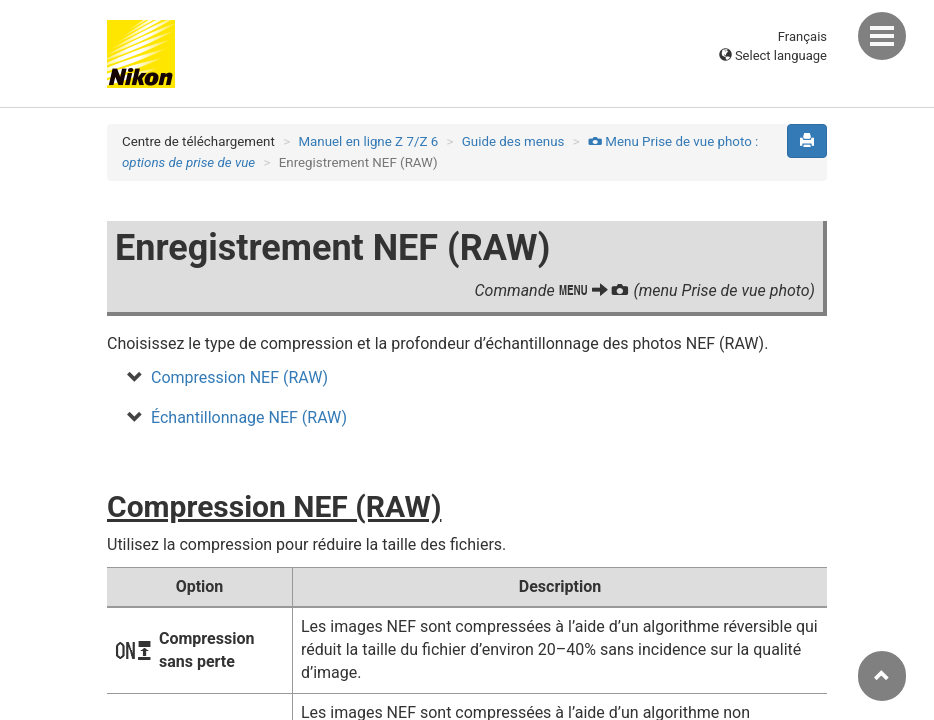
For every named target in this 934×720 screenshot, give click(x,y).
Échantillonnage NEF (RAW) (249, 417)
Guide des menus (513, 141)
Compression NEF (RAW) (239, 377)
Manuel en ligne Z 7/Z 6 (368, 141)
